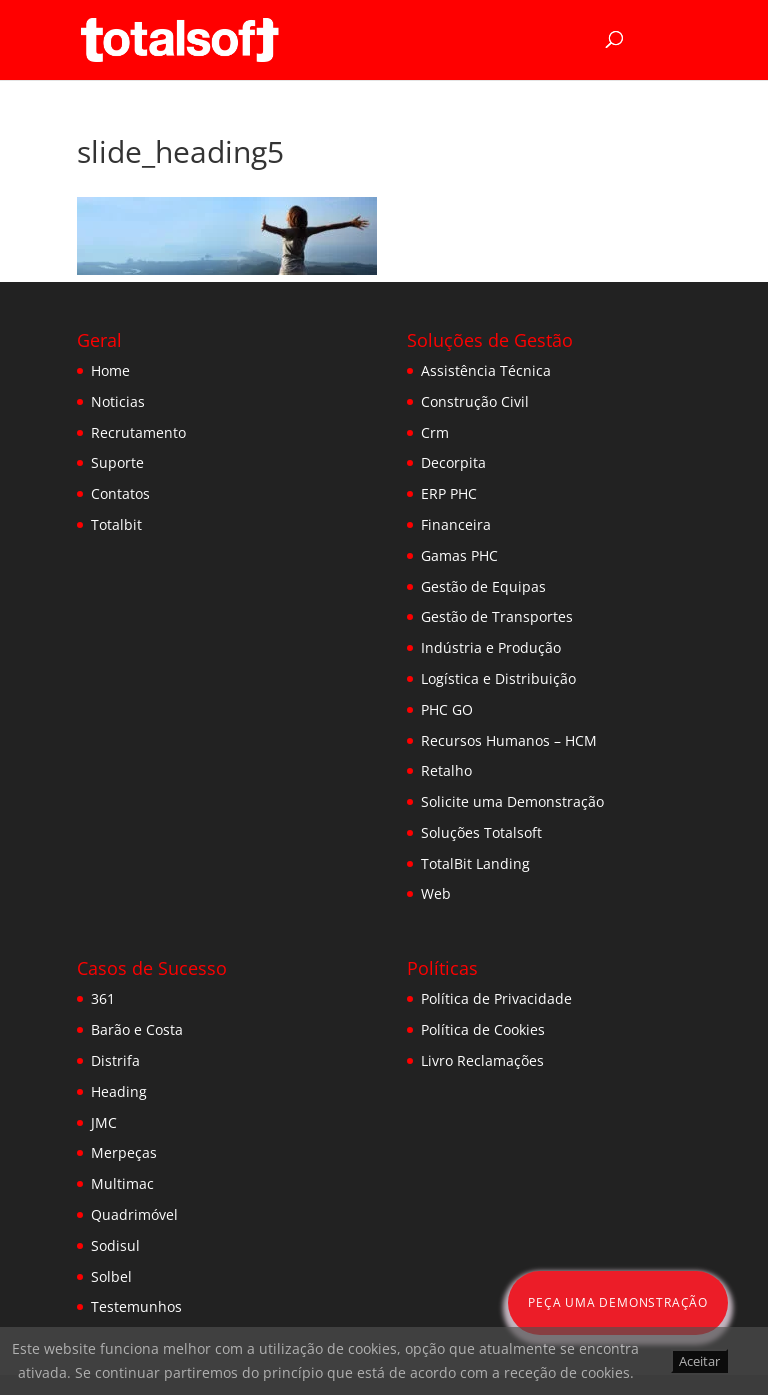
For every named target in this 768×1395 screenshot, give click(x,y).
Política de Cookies (483, 1029)
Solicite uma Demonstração (512, 801)
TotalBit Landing (475, 863)
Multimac (122, 1183)
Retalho (446, 770)
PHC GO (447, 709)
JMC (104, 1122)
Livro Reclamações (482, 1060)
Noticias (118, 401)
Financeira (456, 524)
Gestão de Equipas (483, 586)
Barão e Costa (137, 1029)
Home (110, 370)
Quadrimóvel (134, 1214)
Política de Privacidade (496, 998)
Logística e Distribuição (498, 678)
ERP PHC (449, 493)
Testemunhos (136, 1306)
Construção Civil (475, 401)
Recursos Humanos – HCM (509, 740)
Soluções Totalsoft (481, 832)
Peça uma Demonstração (618, 1302)
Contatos (120, 493)
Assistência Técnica (486, 370)
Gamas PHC (459, 555)
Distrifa (115, 1060)
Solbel (111, 1276)
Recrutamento (138, 432)
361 (103, 998)
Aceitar (699, 1361)
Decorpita (453, 462)
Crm (435, 432)
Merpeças (124, 1152)
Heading (119, 1091)
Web (436, 893)
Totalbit (116, 524)
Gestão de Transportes (497, 616)
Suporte (117, 462)
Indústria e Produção (491, 647)
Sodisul (115, 1245)
